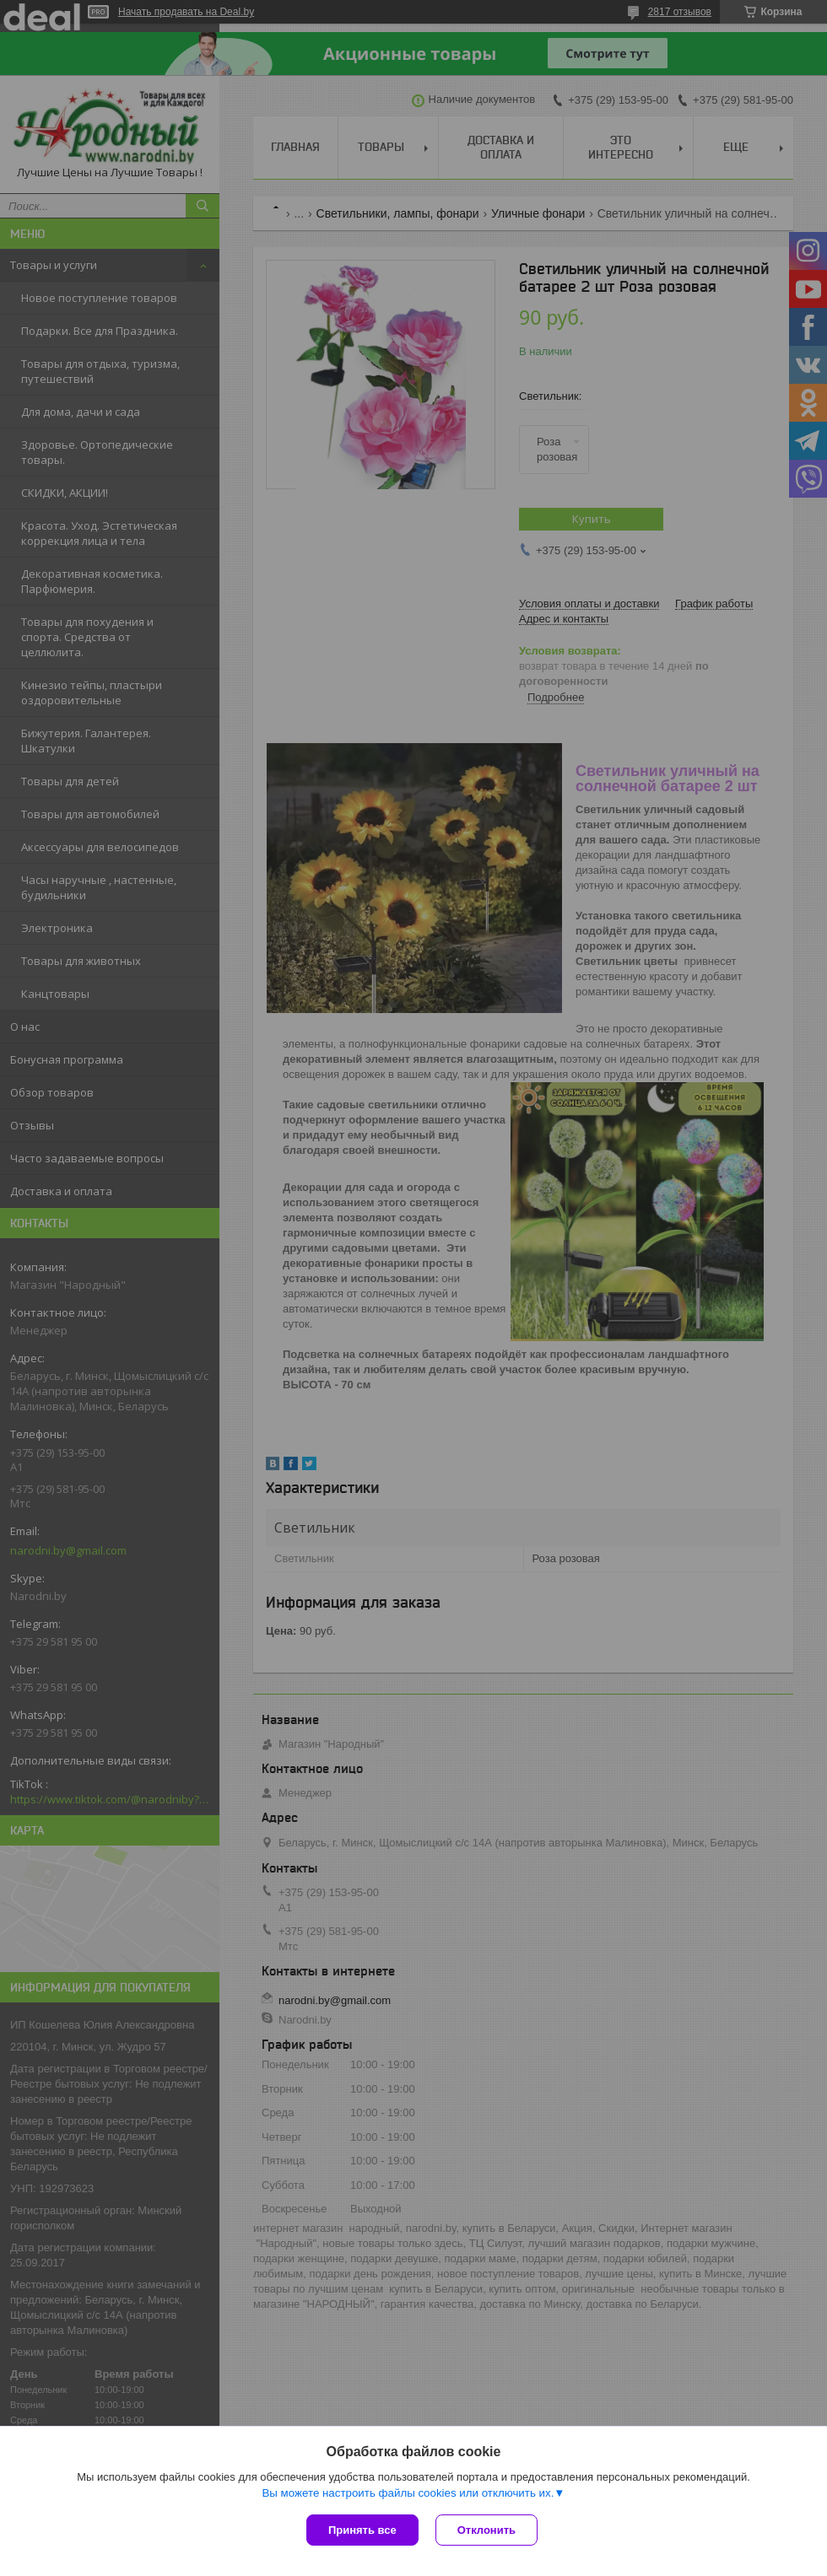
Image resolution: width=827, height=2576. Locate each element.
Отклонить (486, 2530)
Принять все (362, 2530)
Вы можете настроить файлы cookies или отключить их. (408, 2493)
